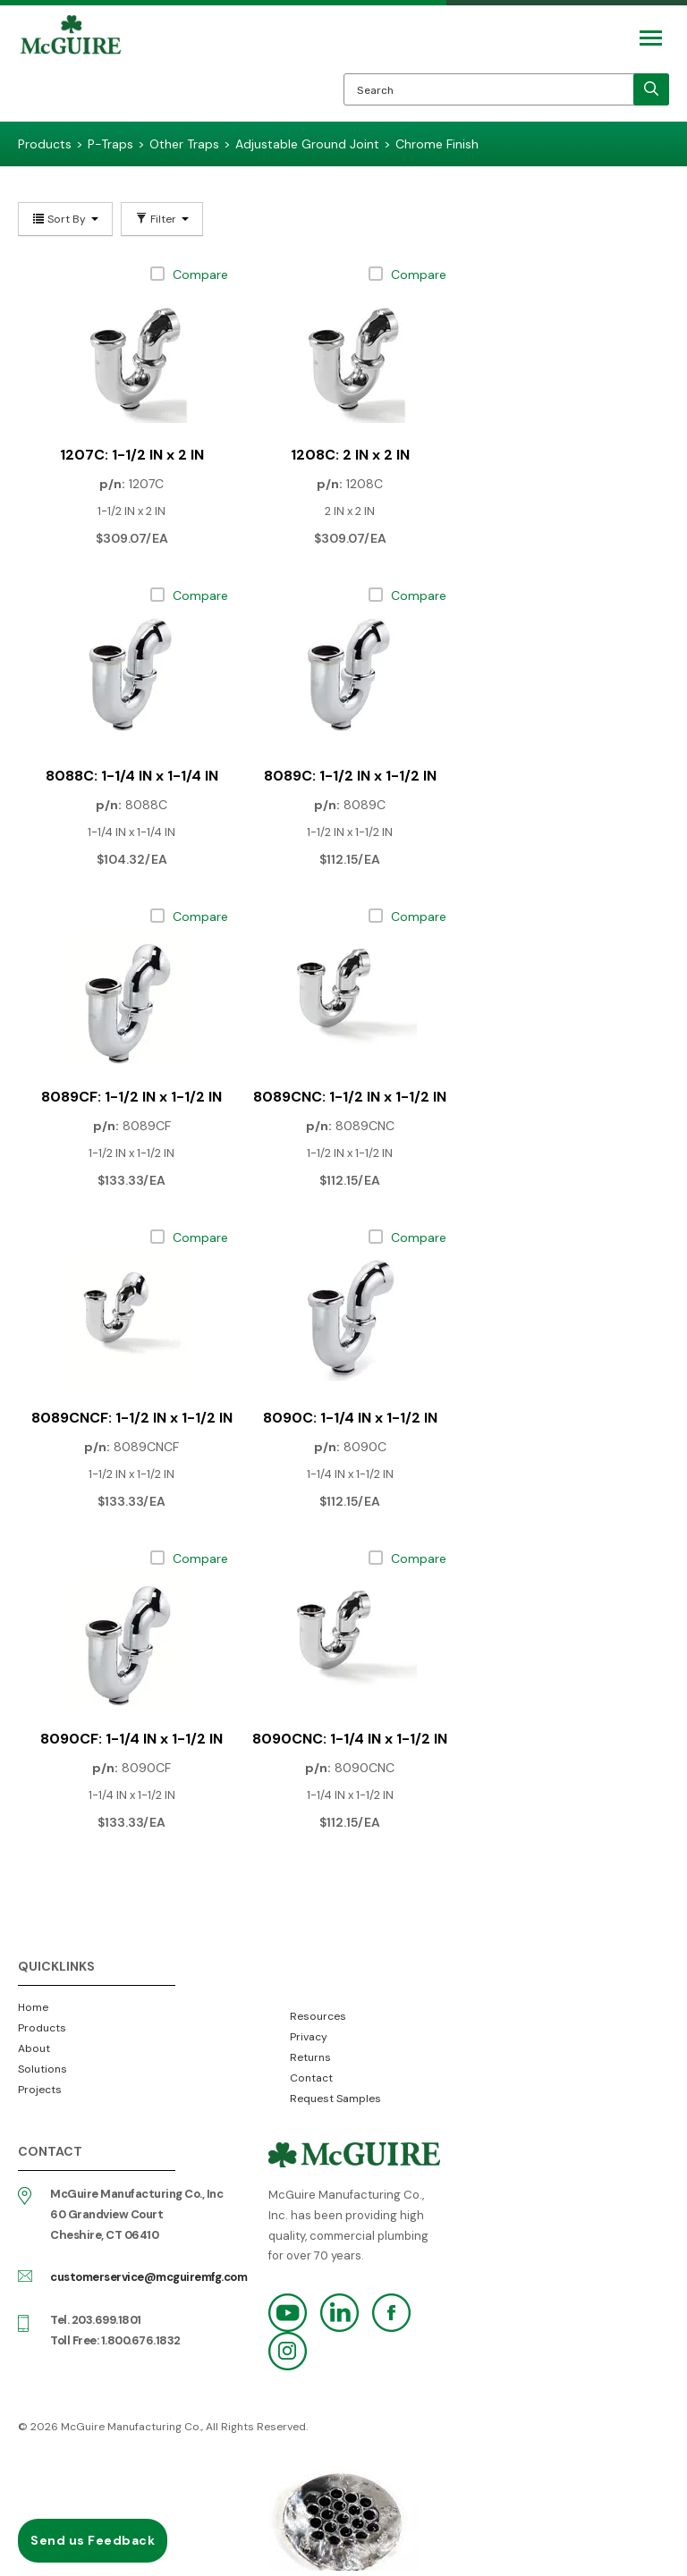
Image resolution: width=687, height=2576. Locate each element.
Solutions (42, 2069)
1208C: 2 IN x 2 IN (350, 454)
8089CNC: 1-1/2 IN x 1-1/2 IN (349, 1096)
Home (33, 2007)
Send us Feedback (92, 2540)
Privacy (308, 2037)
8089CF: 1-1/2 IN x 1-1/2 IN (131, 1096)
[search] (651, 89)
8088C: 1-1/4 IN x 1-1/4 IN (132, 775)
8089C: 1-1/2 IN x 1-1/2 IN (350, 775)
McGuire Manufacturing (70, 68)
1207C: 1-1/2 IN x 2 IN (132, 454)
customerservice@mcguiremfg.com (148, 2277)
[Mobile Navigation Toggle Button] (650, 38)
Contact (311, 2078)
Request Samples (335, 2098)
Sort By (65, 219)
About (34, 2048)
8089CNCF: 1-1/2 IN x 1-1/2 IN (132, 1417)
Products (42, 2028)
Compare (200, 274)
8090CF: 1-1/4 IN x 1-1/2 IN (131, 1738)
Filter (162, 219)
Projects (40, 2089)
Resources (318, 2016)
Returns (310, 2057)
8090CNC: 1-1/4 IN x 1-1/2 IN (349, 1738)
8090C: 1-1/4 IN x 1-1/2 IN (350, 1417)
